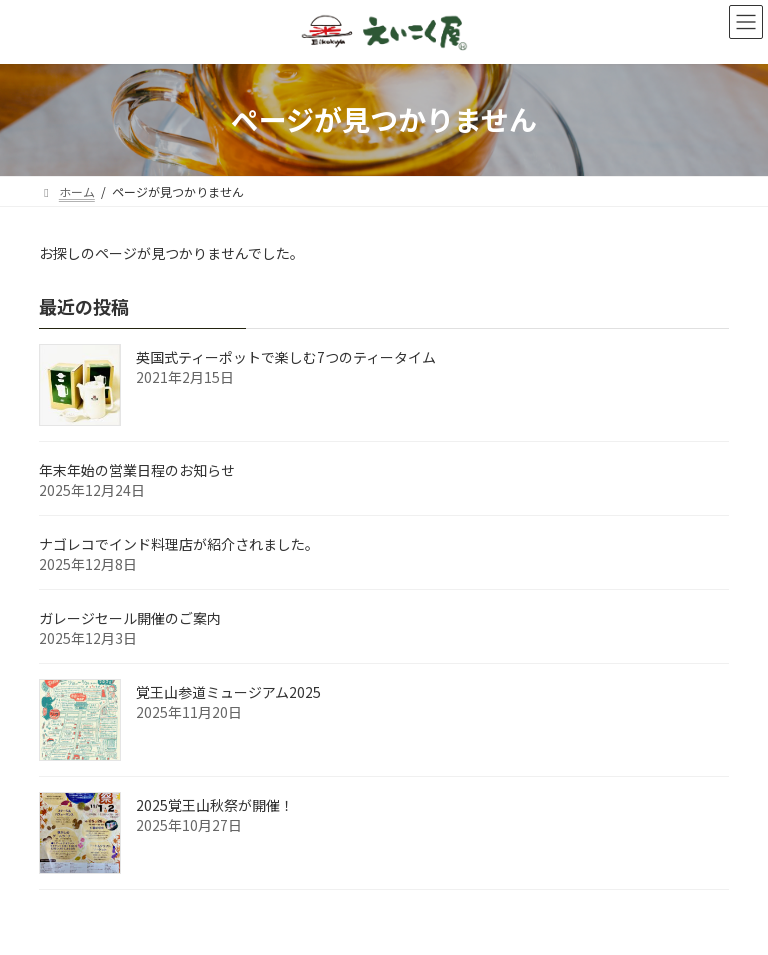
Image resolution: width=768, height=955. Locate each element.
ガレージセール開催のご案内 (130, 618)
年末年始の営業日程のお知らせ (137, 470)
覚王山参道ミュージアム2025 (228, 692)
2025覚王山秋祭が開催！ (215, 805)
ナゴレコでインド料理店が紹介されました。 (179, 544)
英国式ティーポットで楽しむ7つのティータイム (286, 357)
